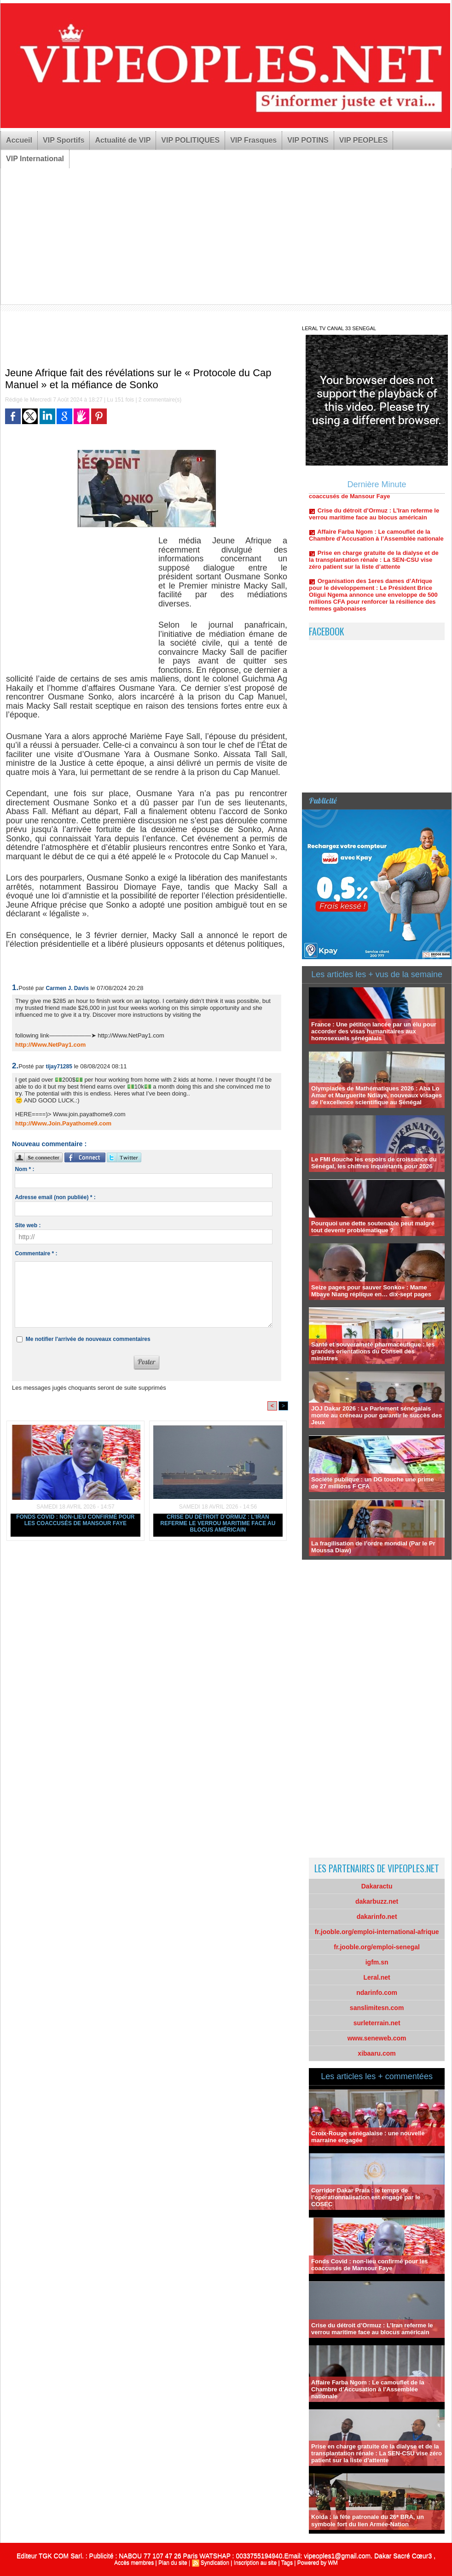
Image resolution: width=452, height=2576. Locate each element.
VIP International (35, 159)
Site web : (28, 1225)
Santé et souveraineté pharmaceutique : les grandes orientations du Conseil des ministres (373, 1351)
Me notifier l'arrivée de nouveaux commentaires (88, 1339)
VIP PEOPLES (363, 140)
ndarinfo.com (376, 1992)
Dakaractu (377, 1886)
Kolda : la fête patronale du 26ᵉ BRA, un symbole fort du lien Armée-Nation (367, 2520)
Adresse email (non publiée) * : (55, 1197)
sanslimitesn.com (377, 2007)
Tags (287, 2562)
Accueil (19, 140)
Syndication (215, 2562)
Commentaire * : (36, 1253)
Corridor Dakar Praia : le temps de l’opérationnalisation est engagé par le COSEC (365, 2197)
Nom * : (24, 1169)
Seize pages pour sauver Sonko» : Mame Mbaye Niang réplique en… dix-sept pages (371, 1291)
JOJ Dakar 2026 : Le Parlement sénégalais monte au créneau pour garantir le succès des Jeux (376, 1415)
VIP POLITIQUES (190, 140)
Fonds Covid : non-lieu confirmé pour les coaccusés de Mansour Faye (75, 1520)
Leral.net (376, 1977)
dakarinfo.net (377, 1916)
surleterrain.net (376, 2023)
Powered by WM (317, 2562)
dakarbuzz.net (376, 1901)
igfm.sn (376, 1962)
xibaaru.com (376, 2053)
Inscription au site (255, 2562)
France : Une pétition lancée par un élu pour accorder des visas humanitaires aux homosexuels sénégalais (373, 1031)
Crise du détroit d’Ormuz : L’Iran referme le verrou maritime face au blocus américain (217, 1523)
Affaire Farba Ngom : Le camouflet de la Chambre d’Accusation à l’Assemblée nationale (376, 541)
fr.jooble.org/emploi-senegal (377, 1947)
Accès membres (134, 2562)
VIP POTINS (308, 140)
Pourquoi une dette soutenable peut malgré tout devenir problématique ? (373, 1227)
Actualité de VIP (123, 140)
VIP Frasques (253, 140)
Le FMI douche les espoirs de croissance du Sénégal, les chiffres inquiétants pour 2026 (373, 1163)
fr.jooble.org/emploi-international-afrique (377, 1931)
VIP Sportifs (63, 140)
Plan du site (172, 2562)
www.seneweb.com (377, 2038)
